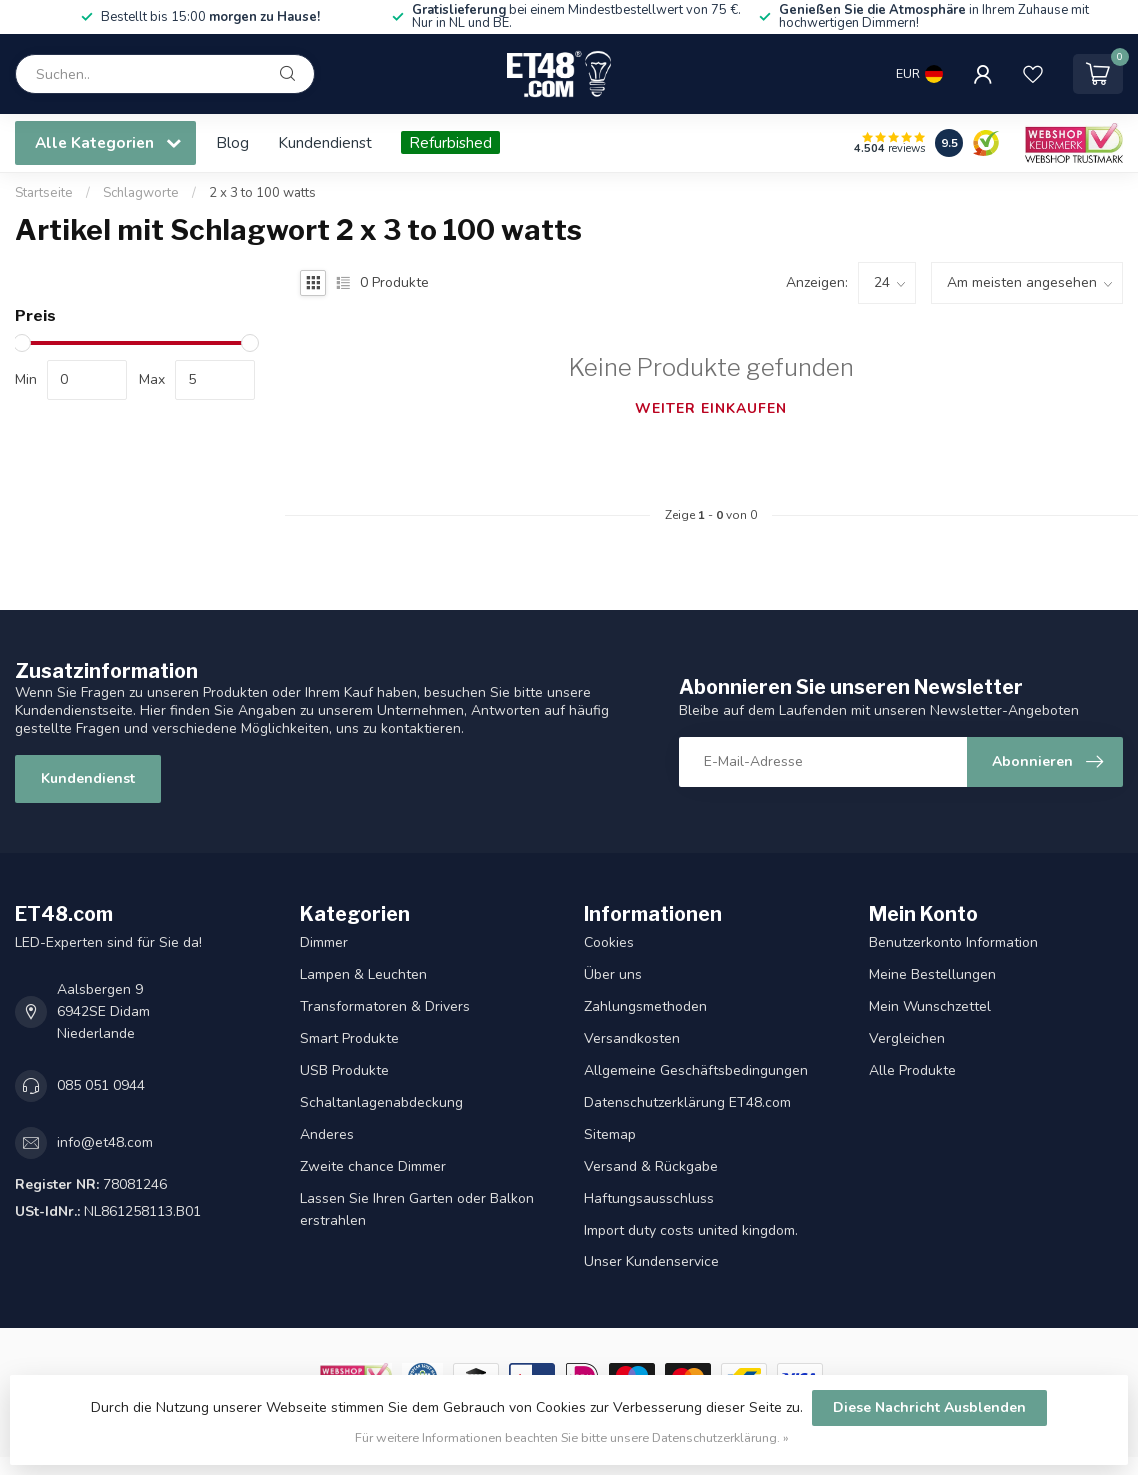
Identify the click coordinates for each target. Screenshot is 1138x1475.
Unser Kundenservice (651, 1261)
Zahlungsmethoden (645, 1006)
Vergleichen (907, 1038)
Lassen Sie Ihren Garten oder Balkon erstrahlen (417, 1209)
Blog (232, 142)
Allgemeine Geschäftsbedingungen (696, 1070)
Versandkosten (632, 1038)
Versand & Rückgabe (651, 1166)
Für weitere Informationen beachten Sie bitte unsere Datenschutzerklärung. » (572, 1437)
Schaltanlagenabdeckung (381, 1102)
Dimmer (324, 942)
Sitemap (610, 1134)
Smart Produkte (349, 1038)
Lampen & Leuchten (363, 974)
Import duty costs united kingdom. (691, 1230)
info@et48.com (105, 1142)
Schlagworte (141, 193)
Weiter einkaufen (711, 408)
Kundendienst (325, 142)
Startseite (44, 193)
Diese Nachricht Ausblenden (929, 1407)
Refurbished (450, 142)
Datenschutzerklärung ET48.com (687, 1102)
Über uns (613, 974)
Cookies (609, 942)
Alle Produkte (912, 1070)
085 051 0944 (101, 1085)
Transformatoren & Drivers (385, 1006)
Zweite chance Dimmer (373, 1166)
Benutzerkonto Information (953, 942)
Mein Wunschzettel (930, 1006)
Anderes (327, 1134)
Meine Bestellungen (932, 974)
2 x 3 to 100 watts (262, 193)
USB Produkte (344, 1070)
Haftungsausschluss (649, 1198)
